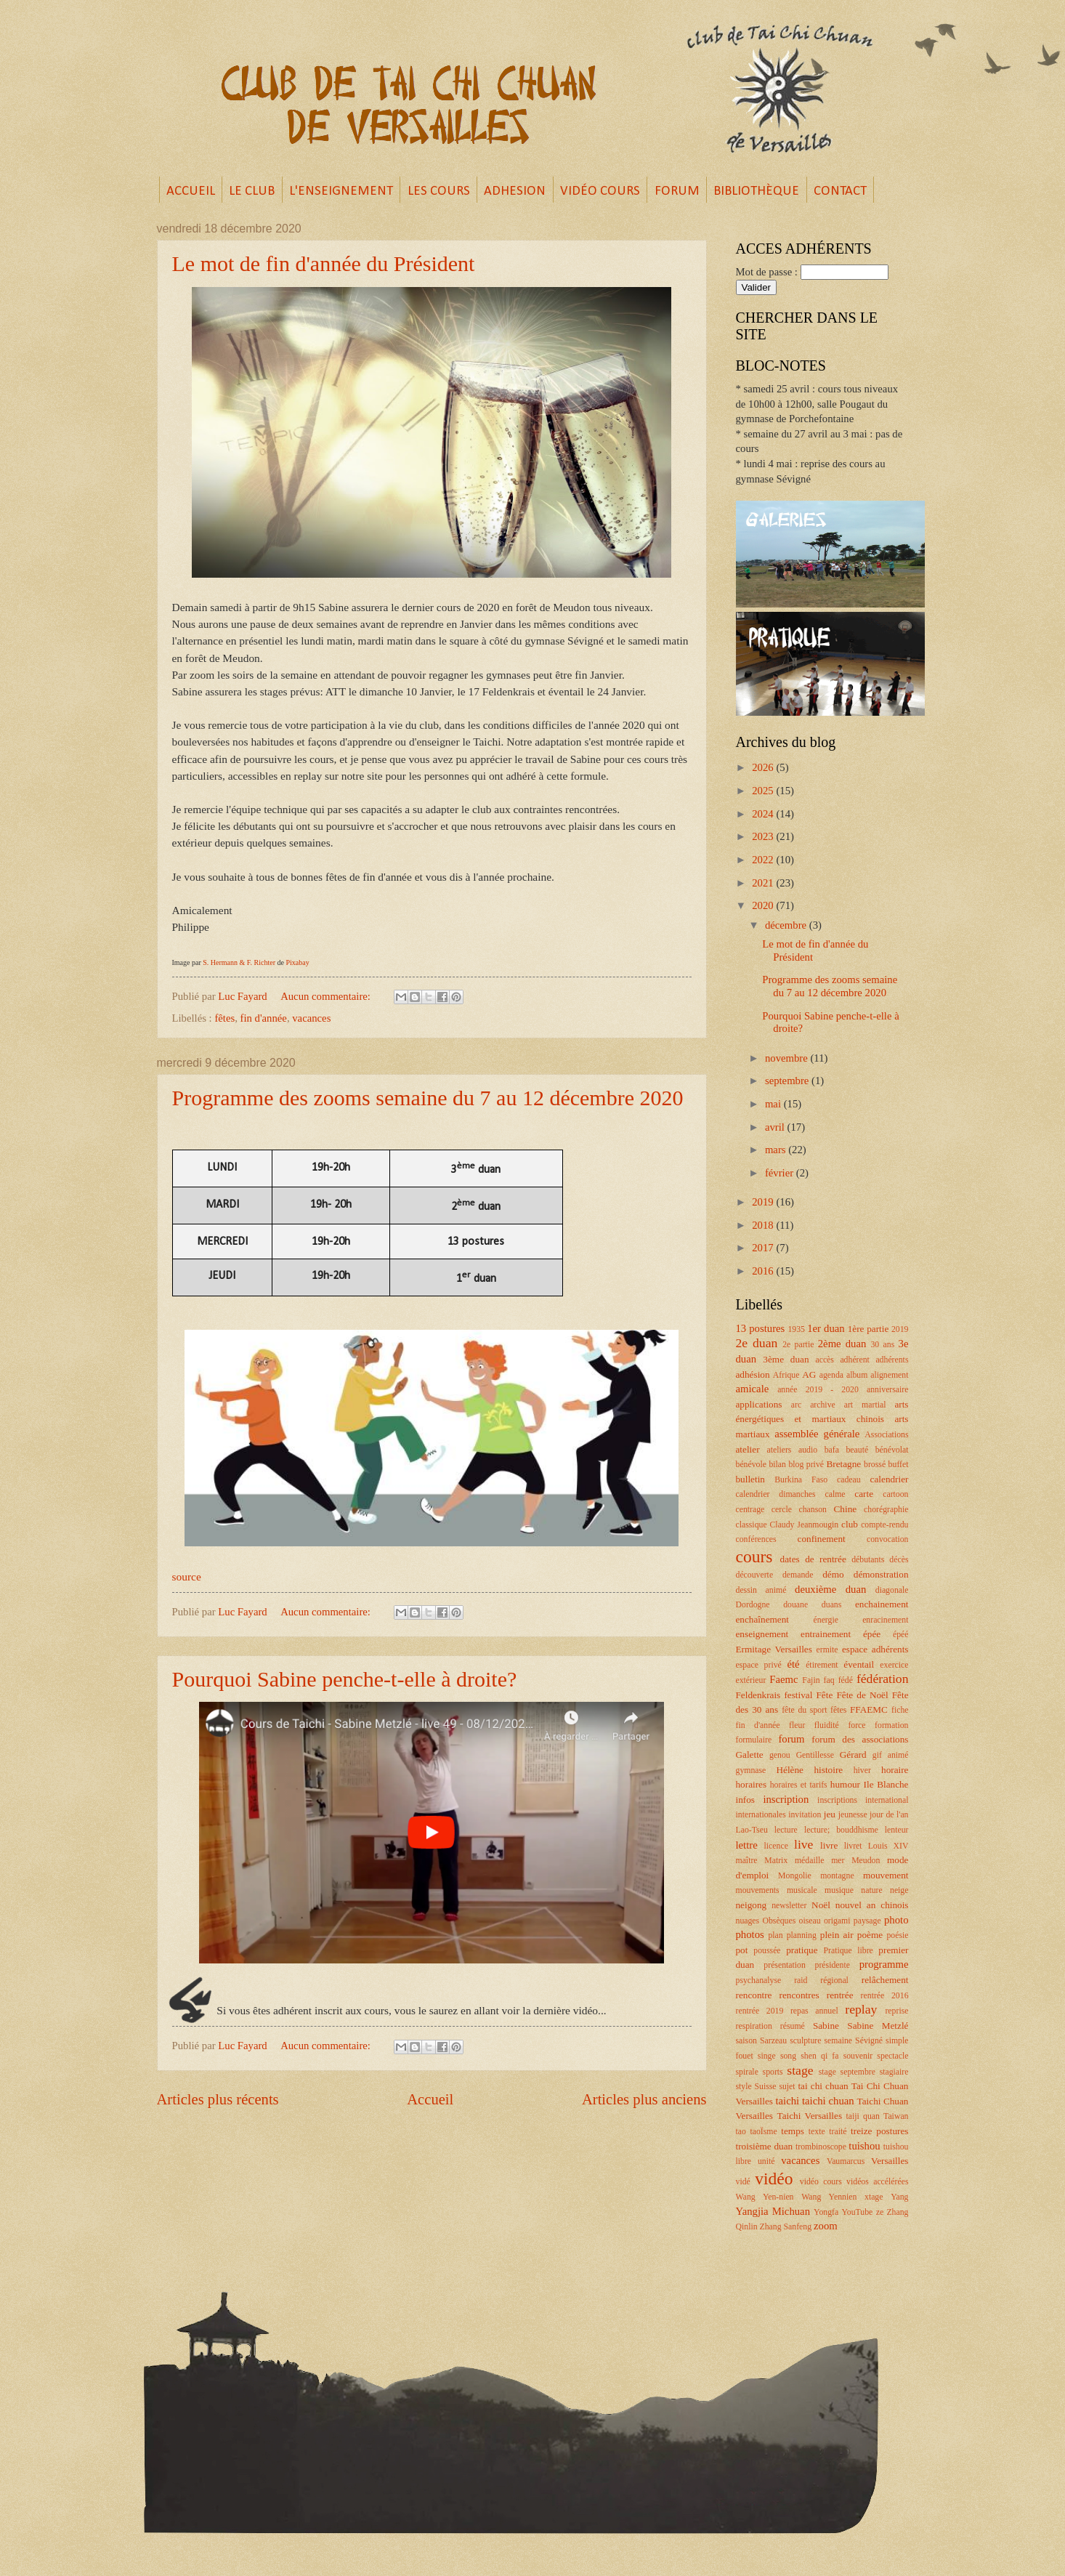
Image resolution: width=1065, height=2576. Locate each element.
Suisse (766, 2086)
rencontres (799, 1995)
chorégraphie (886, 1509)
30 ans (882, 1344)
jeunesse (852, 1815)
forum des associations (859, 1739)
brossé (875, 1464)
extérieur (751, 1680)
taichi (787, 2101)
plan (775, 1935)
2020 (764, 905)
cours (754, 1556)
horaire (894, 1769)
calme (835, 1494)
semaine (838, 2041)
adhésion (753, 1374)
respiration (754, 2026)
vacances (311, 1018)
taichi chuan (828, 2101)
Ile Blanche (886, 1784)
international (886, 1800)
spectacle (892, 2056)
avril (776, 1127)
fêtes (224, 1018)
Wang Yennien (829, 2197)
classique (751, 1525)
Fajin (810, 1680)
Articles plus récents (218, 2099)
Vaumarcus (845, 2161)
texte (817, 2131)
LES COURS (439, 191)
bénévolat (892, 1450)
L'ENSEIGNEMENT (341, 191)
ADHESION (515, 191)
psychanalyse (759, 1980)
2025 (764, 790)
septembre (788, 1080)
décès (898, 1559)
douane (795, 1605)
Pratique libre (847, 1950)
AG (809, 1374)
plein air (837, 1934)
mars (776, 1149)
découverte (755, 1575)
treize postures (879, 2130)
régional (834, 1980)
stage (800, 2070)
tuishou (864, 2146)
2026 (764, 767)
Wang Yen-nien (765, 2197)
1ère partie (868, 1328)
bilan (777, 1464)
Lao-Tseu (752, 1830)
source (186, 1576)
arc (796, 1405)
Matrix (775, 1860)
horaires (751, 1784)
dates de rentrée (813, 1559)
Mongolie (794, 1876)
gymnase (751, 1770)
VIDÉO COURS (600, 191)
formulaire (754, 1740)
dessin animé (761, 1590)
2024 (764, 814)
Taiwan (895, 2116)
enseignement (762, 1633)
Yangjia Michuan (773, 2211)
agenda (831, 1375)
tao (741, 2131)
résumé (792, 2026)
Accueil (430, 2099)
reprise (896, 2011)
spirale (747, 2072)
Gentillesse (815, 1755)
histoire (828, 1769)
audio (807, 1450)
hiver (862, 1770)
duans (831, 1605)
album (856, 1375)
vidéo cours (821, 2182)
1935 (796, 1329)
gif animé (890, 1755)
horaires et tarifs (798, 1785)
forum (791, 1739)
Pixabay (297, 962)
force (856, 1725)
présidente (832, 1965)
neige (899, 1890)
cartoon (895, 1494)
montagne (837, 1876)
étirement (822, 1665)
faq (829, 1680)
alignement (889, 1375)
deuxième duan (830, 1589)
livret (853, 1846)
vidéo (774, 2178)
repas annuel (814, 2011)
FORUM (677, 191)
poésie (897, 1935)
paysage (867, 1921)
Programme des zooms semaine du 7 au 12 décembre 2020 (428, 1098)
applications (759, 1404)
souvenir (858, 2056)
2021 (764, 883)
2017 (764, 1247)
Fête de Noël (862, 1694)
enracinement (885, 1620)
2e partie (798, 1344)
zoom (826, 2226)
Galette (750, 1754)
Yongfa (826, 2212)
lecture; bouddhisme (841, 1830)
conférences (756, 1539)
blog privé (806, 1464)
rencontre (754, 1995)
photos (750, 1934)
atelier (748, 1449)
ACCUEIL (190, 191)
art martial (865, 1405)
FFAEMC (869, 1709)
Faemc (783, 1679)
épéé (901, 1634)
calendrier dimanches (776, 1494)
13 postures (760, 1328)
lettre (747, 1845)
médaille (810, 1860)
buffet (898, 1464)
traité (837, 2131)
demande (797, 1575)
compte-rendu (884, 1525)
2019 (764, 1202)
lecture (786, 1830)
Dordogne (753, 1605)
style (744, 2086)
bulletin (750, 1479)
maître (747, 1860)
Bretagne (843, 1463)
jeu (829, 1814)
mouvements (757, 1890)
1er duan (825, 1328)
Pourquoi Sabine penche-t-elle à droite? (344, 1679)
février (780, 1173)
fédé (845, 1680)
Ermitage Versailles (774, 1649)
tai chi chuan (823, 2085)
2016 (764, 1271)
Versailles (889, 2160)
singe (767, 2056)
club (849, 1524)
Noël (820, 1904)
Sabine (826, 2025)
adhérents (891, 1360)
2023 (764, 836)
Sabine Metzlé (877, 2025)
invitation (804, 1815)
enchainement (882, 1604)
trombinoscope (820, 2147)
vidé (743, 2182)
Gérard (853, 1754)
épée (871, 1633)
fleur (797, 1725)
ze (879, 2212)
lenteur (897, 1830)
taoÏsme (763, 2131)
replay (861, 2009)
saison (746, 2041)
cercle (782, 1509)
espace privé (759, 1665)
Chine (845, 1508)
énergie (826, 1620)
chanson (812, 1509)
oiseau (810, 1921)
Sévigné (869, 2041)
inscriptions (837, 1800)
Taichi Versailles (809, 2115)
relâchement (885, 1979)
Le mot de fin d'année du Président (323, 263)
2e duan (757, 1343)
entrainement (826, 1633)
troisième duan (764, 2146)
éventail (858, 1664)
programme (884, 1964)
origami (837, 1921)
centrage (750, 1509)
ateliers (778, 1450)
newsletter (789, 1905)
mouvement (885, 1875)
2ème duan (842, 1343)
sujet (787, 2086)
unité (766, 2161)
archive (822, 1405)
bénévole (751, 1464)
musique (839, 1890)
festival (798, 1694)
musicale (802, 1890)
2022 (764, 859)
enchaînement (763, 1619)
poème (870, 1934)
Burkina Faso (800, 1480)
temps (792, 2130)
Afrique (786, 1375)
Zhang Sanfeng (786, 2227)
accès (824, 1360)
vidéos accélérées (877, 2182)
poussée (766, 1950)
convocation (888, 1539)
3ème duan (786, 1359)
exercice (894, 1665)
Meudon (865, 1860)
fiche (900, 1710)
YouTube (856, 2212)
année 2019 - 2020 (818, 1389)
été (793, 1664)
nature (871, 1890)
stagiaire (894, 2072)
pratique (801, 1950)
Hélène (789, 1769)
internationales (761, 1815)
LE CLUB (252, 191)
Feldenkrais (758, 1694)
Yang (899, 2197)
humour (845, 1784)
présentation (785, 1965)
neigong (751, 1904)
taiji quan (863, 2116)
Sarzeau (773, 2041)
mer (837, 1860)
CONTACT (840, 191)
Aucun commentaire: (326, 996)
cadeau (849, 1480)
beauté (857, 1450)
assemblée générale (816, 1434)
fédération (883, 1678)
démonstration (881, 1574)
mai (774, 1104)
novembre (788, 1058)
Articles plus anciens (644, 2099)
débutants (867, 1559)
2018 (764, 1225)
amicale (752, 1388)
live (803, 1844)
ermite (827, 1650)
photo (896, 1920)
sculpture (805, 2041)
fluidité (826, 1725)
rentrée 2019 (760, 2011)
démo (832, 1574)
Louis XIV (888, 1846)
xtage (873, 2197)
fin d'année (263, 1018)
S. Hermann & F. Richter (239, 962)
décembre (787, 925)
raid (800, 1980)
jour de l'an (889, 1815)
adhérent (855, 1360)
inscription (786, 1799)
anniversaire (888, 1389)
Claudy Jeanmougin (804, 1525)
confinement (822, 1538)
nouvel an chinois (872, 1904)
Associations (886, 1435)
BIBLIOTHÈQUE (756, 191)
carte (863, 1493)
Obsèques (778, 1921)
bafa (832, 1450)
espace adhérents (875, 1649)
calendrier (889, 1479)
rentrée (840, 1995)
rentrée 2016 (885, 1995)
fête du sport (804, 1710)
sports (773, 2072)
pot (742, 1950)
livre (829, 1845)
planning (802, 1935)
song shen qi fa (809, 2056)
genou (779, 1755)
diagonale (892, 1590)
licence (776, 1846)
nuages (748, 1921)
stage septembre (847, 2072)
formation (891, 1725)
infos (745, 1799)
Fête (824, 1694)
